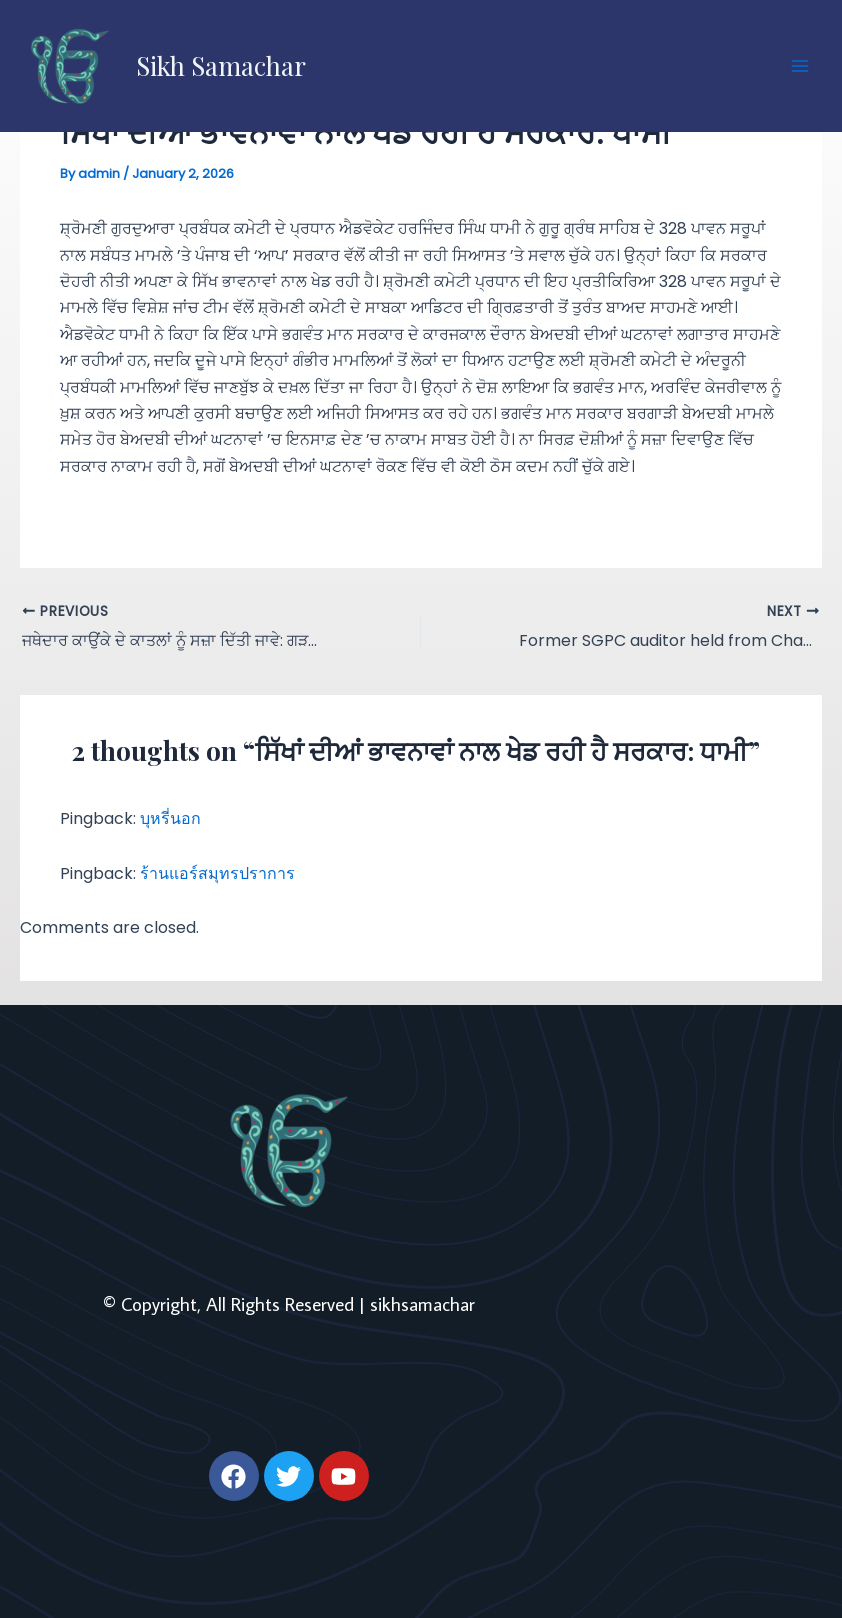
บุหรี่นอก (170, 818)
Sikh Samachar (221, 65)
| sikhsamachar (417, 1303)
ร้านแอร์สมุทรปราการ (217, 873)
